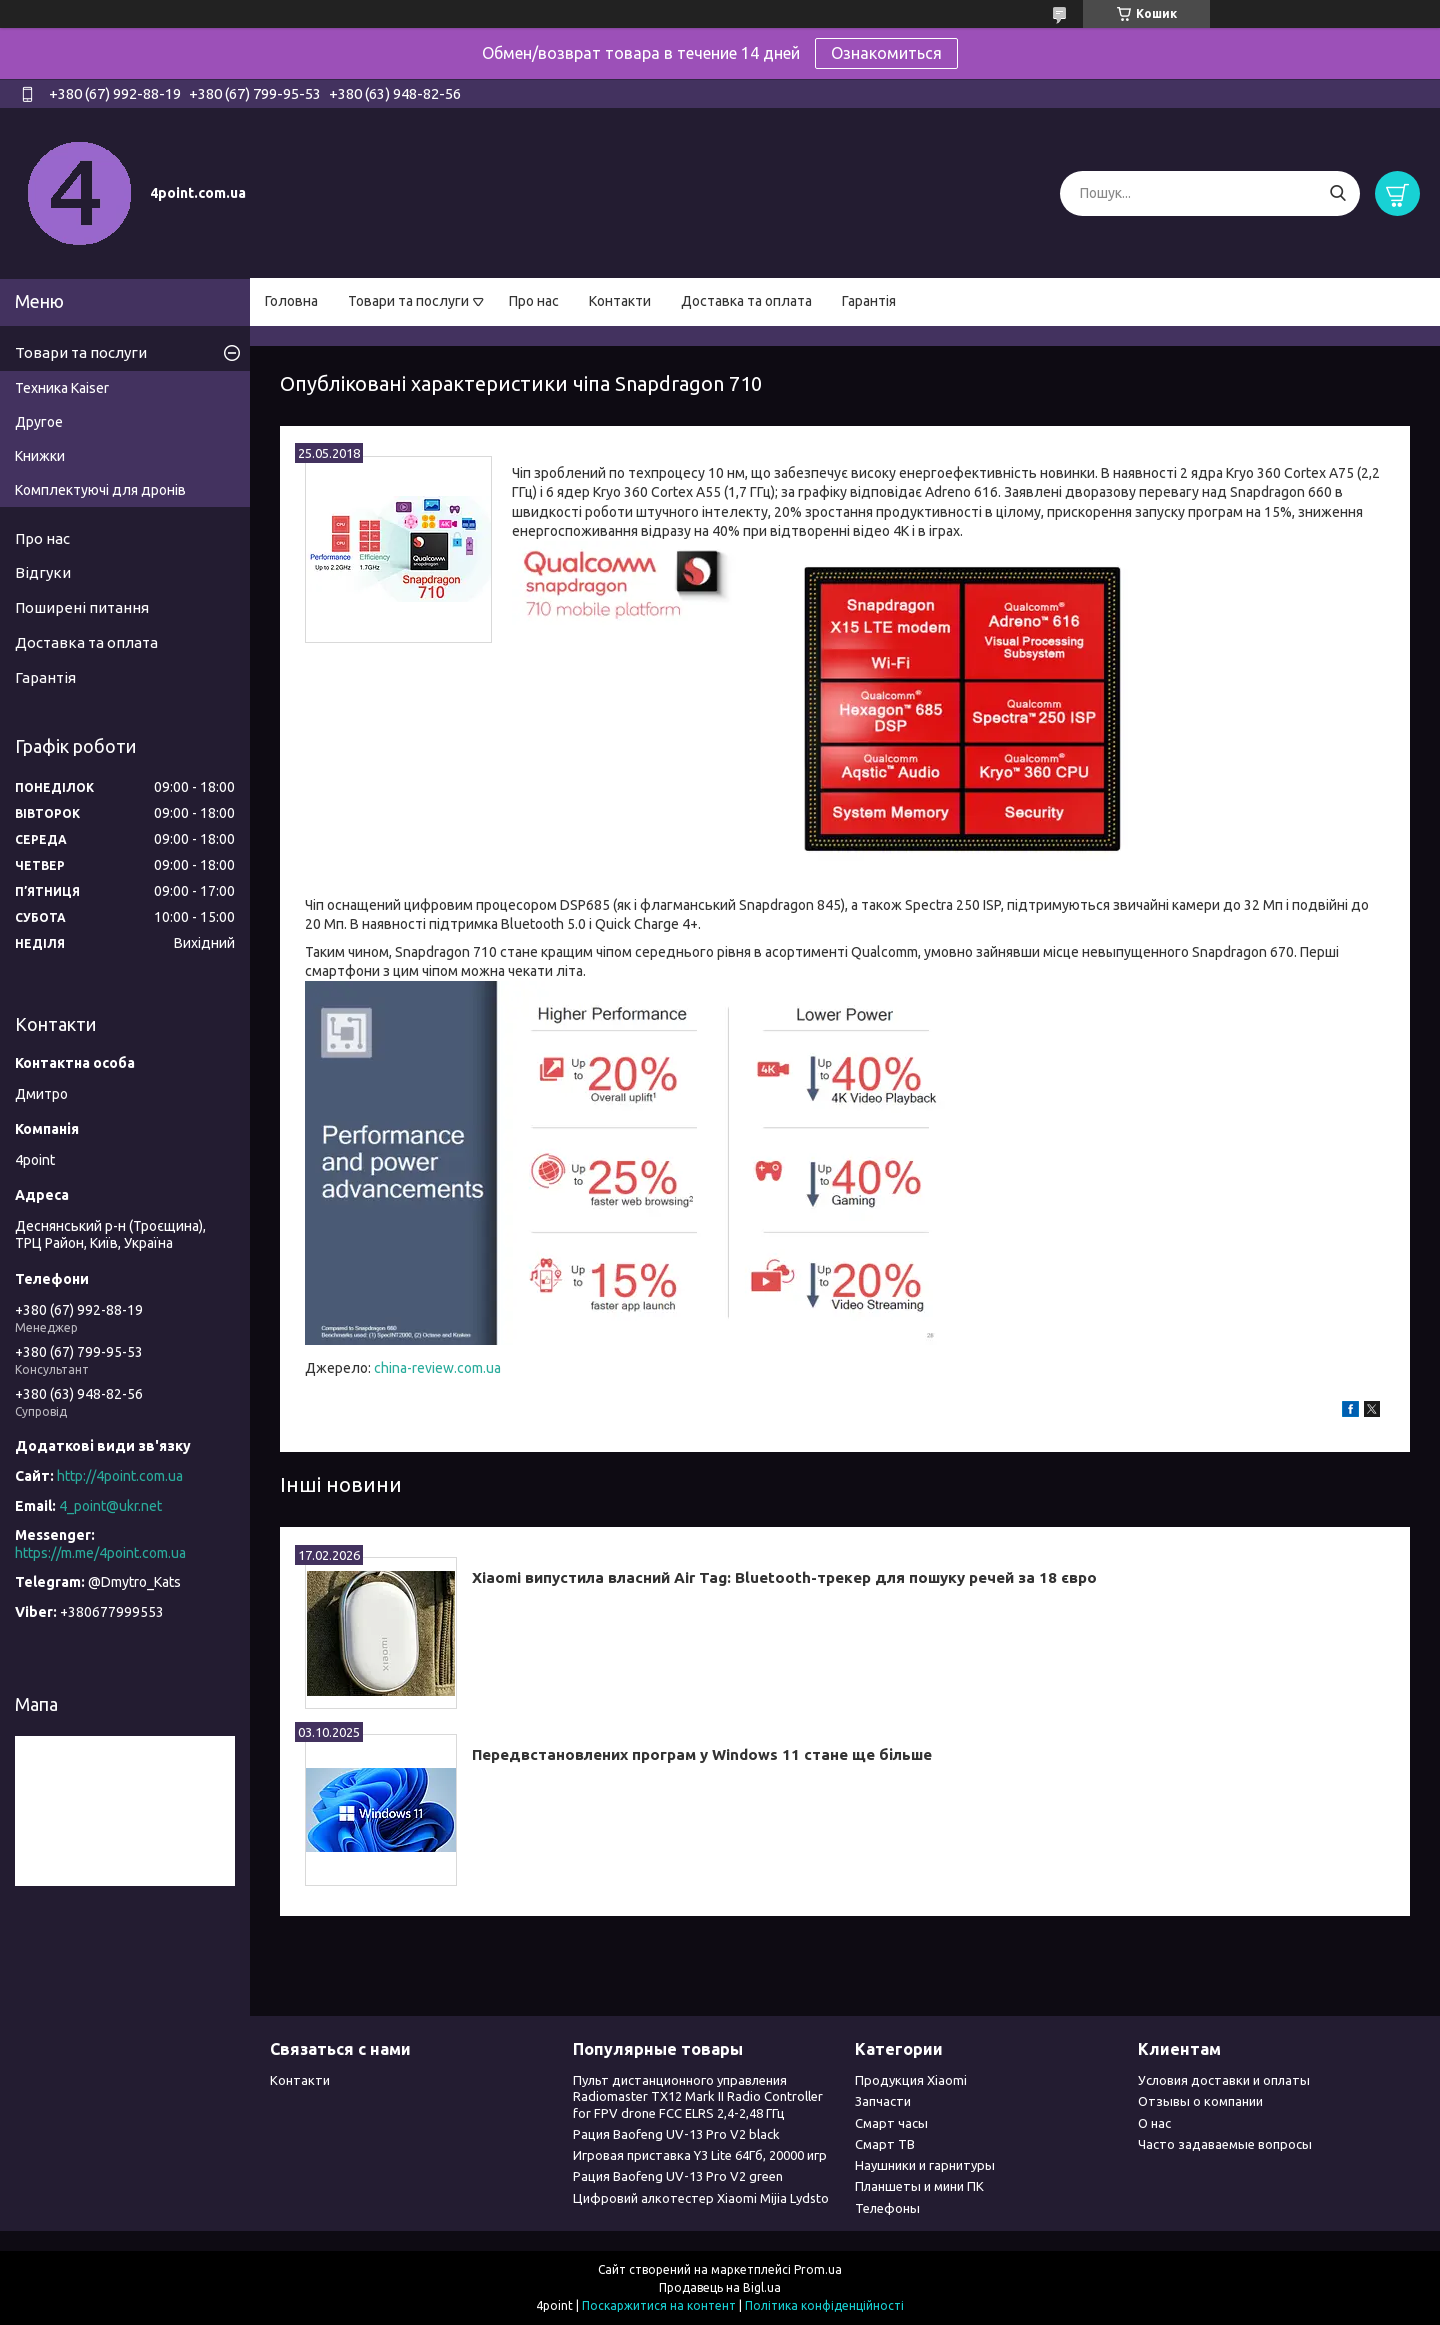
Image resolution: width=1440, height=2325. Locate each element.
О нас (1154, 2123)
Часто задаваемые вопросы (1225, 2144)
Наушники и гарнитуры (925, 2165)
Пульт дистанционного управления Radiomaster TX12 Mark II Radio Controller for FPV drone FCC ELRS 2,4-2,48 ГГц (698, 2096)
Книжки (40, 456)
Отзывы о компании (1200, 2101)
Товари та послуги (408, 301)
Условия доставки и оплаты (1224, 2080)
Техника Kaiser (62, 388)
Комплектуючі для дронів (100, 490)
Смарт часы (891, 2123)
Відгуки (43, 572)
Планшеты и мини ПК (919, 2186)
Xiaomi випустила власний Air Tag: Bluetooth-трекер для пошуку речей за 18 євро (784, 1577)
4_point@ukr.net (110, 1506)
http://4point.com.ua (120, 1476)
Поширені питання (82, 607)
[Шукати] (1337, 193)
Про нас (534, 301)
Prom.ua (818, 2269)
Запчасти (883, 2101)
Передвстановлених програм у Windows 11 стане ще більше (702, 1754)
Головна (291, 301)
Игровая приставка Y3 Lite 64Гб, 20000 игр (700, 2155)
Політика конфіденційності (824, 2305)
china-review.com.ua (437, 1368)
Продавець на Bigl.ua (720, 2287)
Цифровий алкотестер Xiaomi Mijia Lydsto (701, 2198)
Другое (39, 422)
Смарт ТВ (885, 2144)
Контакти (620, 301)
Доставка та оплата (746, 301)
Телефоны (887, 2208)
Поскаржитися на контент (659, 2305)
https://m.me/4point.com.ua (100, 1553)
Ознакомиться (886, 53)
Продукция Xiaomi (911, 2080)
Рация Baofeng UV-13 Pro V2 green (678, 2176)
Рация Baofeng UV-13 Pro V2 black (676, 2134)
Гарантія (869, 301)
